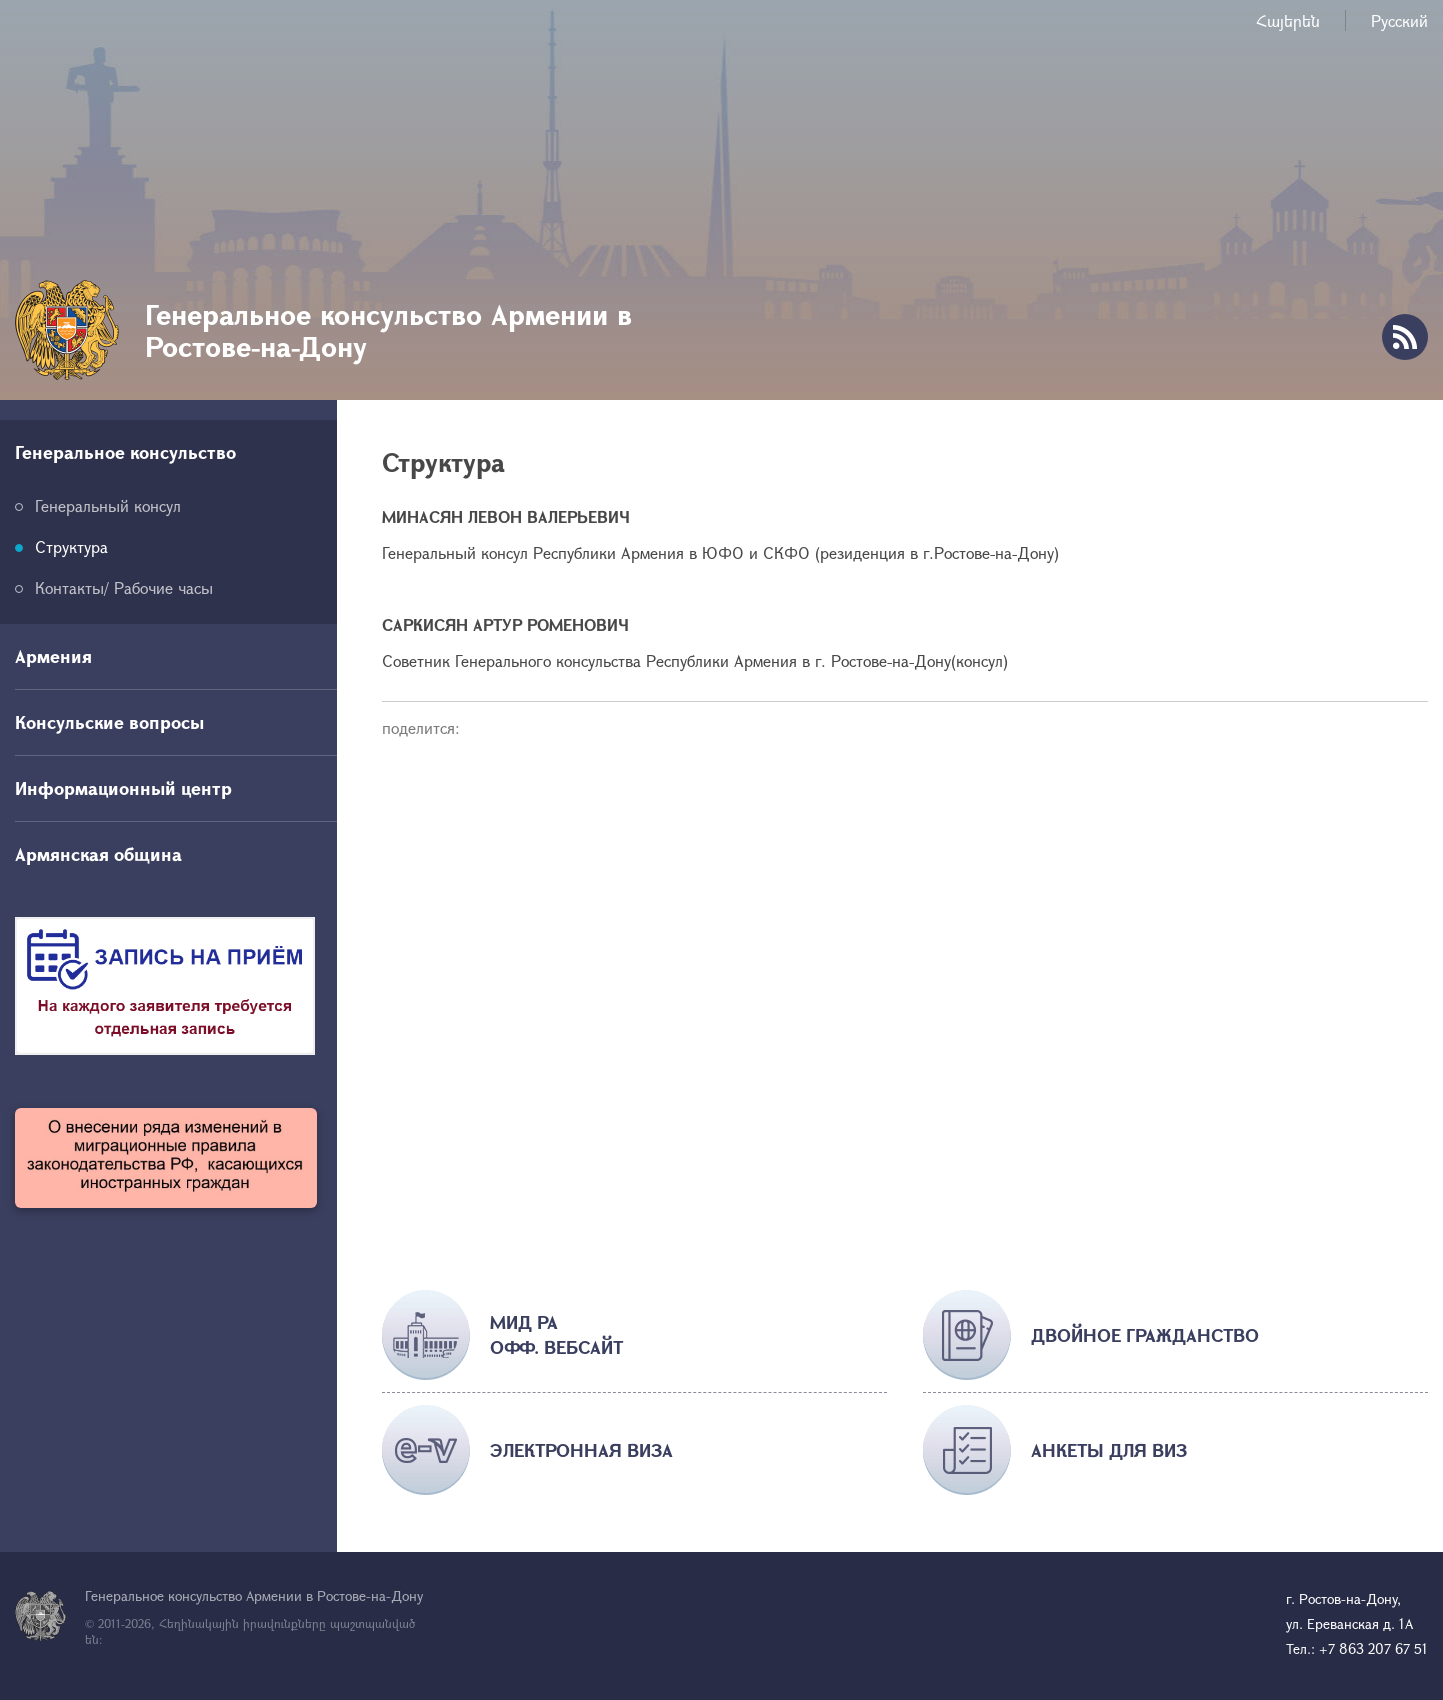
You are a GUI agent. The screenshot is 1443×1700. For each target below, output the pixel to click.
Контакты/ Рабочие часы (124, 587)
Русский (1399, 20)
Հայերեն (1288, 20)
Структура (71, 546)
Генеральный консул (108, 505)
